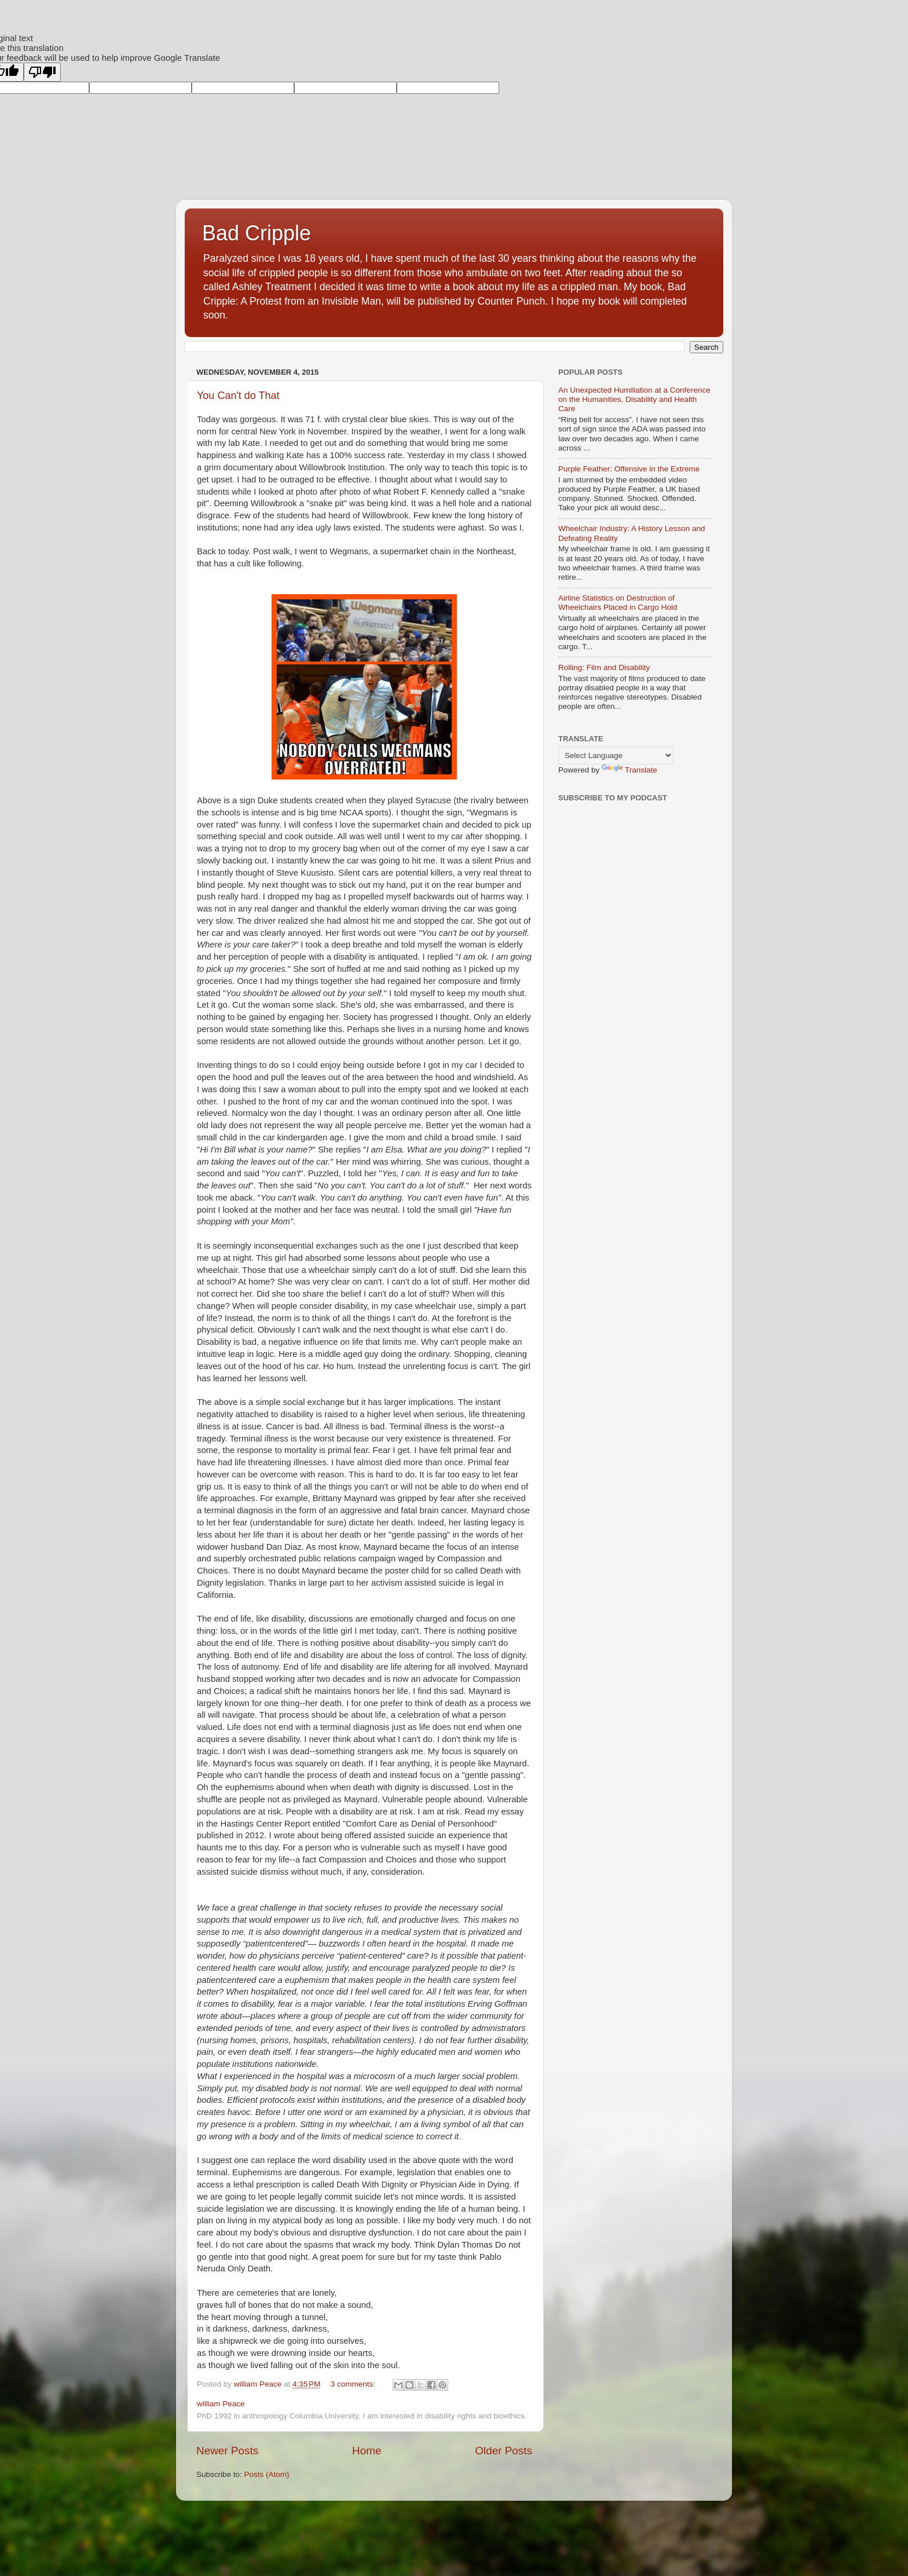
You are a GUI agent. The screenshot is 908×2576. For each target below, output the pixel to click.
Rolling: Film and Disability (604, 667)
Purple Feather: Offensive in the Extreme (629, 468)
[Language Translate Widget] (615, 755)
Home (366, 2451)
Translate (629, 770)
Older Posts (503, 2451)
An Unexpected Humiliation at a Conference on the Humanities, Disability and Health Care (634, 399)
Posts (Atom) (267, 2474)
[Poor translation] (42, 72)
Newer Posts (227, 2451)
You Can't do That (238, 395)
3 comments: (354, 2384)
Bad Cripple (256, 233)
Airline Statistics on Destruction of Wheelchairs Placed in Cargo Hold (618, 603)
